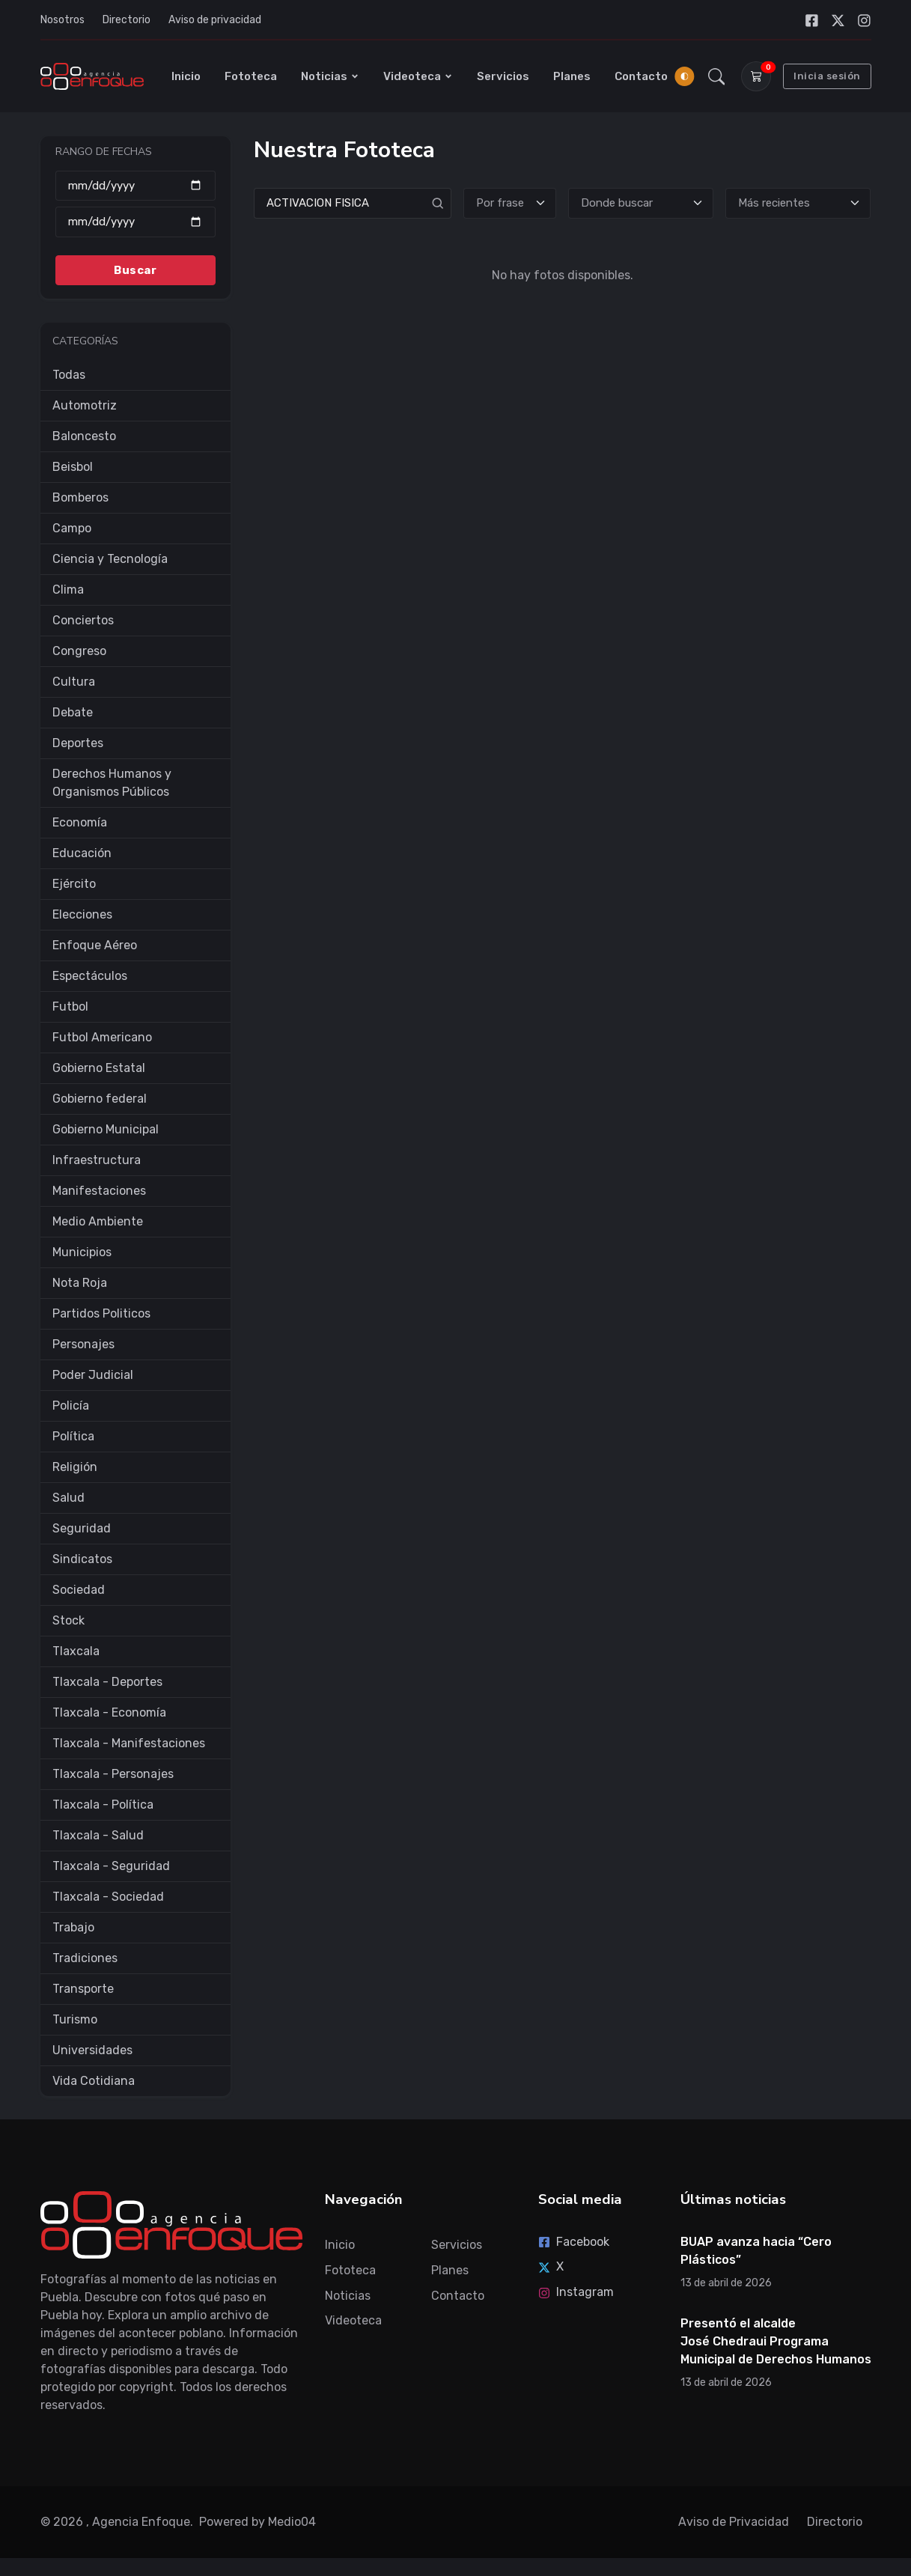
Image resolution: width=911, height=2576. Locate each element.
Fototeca (251, 76)
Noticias (330, 76)
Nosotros (62, 19)
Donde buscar (617, 203)
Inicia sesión (827, 76)
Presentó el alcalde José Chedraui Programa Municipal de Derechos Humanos (775, 2341)
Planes (572, 76)
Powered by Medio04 (257, 2522)
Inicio (186, 76)
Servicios (503, 76)
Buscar (135, 269)
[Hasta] (135, 222)
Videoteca (418, 76)
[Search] (352, 203)
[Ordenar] (798, 203)
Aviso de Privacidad (733, 2522)
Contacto (641, 76)
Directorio (126, 19)
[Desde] (135, 185)
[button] (716, 76)
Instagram (576, 2292)
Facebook (573, 2242)
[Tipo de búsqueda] (509, 203)
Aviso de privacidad (214, 19)
